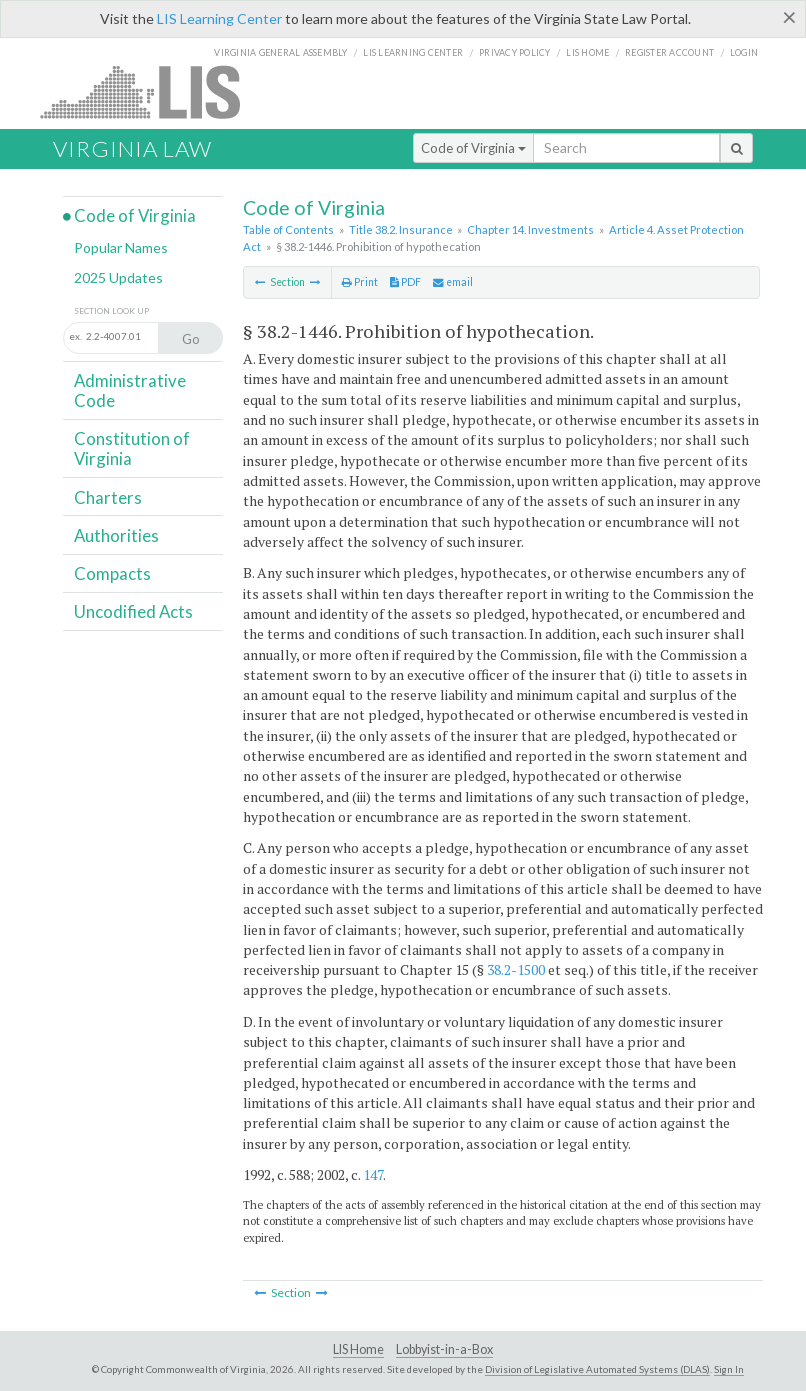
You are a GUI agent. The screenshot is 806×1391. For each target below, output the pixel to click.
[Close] (789, 17)
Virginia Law (132, 148)
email (453, 282)
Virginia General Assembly (280, 52)
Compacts (112, 573)
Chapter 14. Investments (530, 229)
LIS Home (358, 1349)
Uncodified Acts (133, 611)
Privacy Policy (515, 52)
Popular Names (121, 247)
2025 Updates (118, 277)
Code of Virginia (473, 148)
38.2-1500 (516, 969)
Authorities (116, 535)
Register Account (669, 52)
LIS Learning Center (219, 18)
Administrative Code (130, 390)
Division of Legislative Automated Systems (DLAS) (597, 1369)
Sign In (729, 1369)
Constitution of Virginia (132, 448)
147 (373, 1174)
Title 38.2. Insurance (401, 229)
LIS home (587, 52)
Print (360, 282)
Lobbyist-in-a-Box (444, 1349)
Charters (108, 497)
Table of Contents (288, 229)
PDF (405, 282)
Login (744, 52)
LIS (151, 91)
